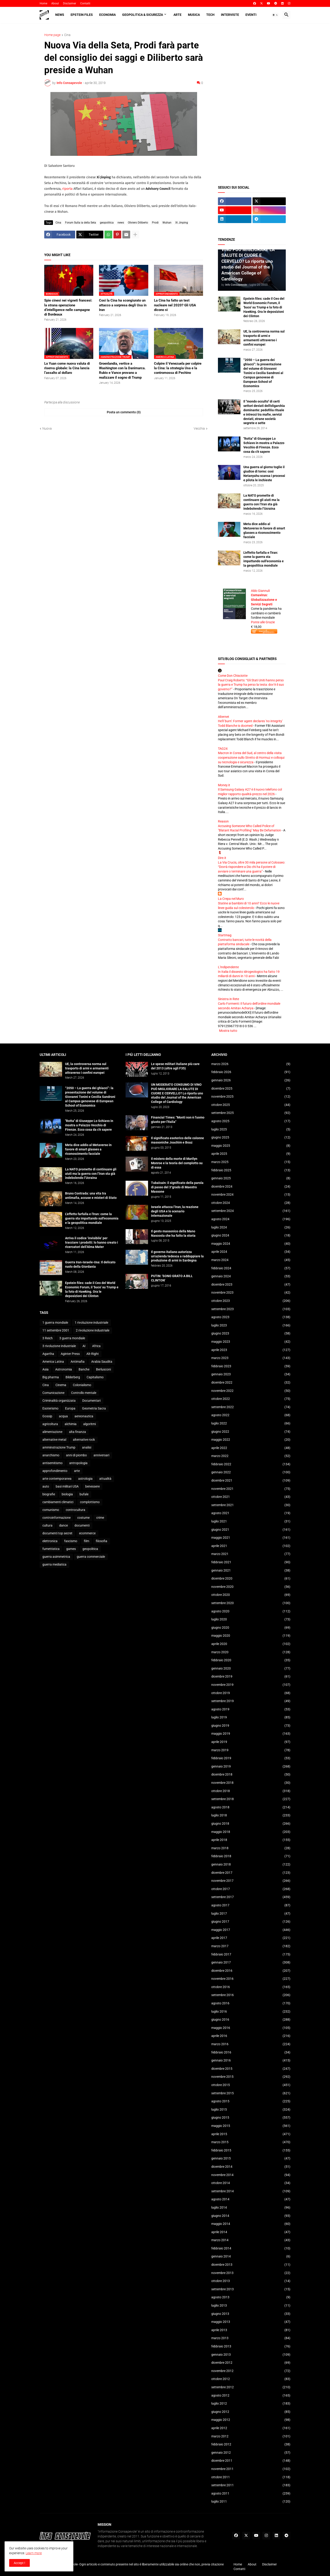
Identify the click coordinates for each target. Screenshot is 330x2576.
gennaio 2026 (250, 1080)
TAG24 (223, 748)
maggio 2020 (250, 1635)
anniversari (101, 1455)
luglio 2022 (250, 1423)
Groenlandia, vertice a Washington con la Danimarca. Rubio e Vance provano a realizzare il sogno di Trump (122, 370)
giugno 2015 (250, 2117)
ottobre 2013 (250, 2281)
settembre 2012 (250, 2387)
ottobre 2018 (250, 1791)
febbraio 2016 (250, 2052)
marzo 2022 (250, 1456)
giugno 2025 (250, 1137)
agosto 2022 (250, 1415)
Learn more (34, 2553)
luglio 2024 (250, 1227)
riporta (67, 189)
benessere (92, 1486)
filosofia (101, 1541)
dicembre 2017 (250, 1873)
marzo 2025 (250, 1162)
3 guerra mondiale (72, 1338)
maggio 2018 (250, 1832)
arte (77, 1471)
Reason (223, 821)
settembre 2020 (250, 1603)
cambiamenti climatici (57, 1502)
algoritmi (89, 1424)
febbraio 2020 (250, 1660)
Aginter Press (70, 1354)
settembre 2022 (250, 1407)
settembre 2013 (250, 2289)
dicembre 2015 (250, 2069)
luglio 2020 (250, 1619)
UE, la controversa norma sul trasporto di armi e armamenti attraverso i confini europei (264, 338)
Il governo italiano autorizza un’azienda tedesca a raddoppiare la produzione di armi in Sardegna (177, 1256)
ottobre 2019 (250, 1693)
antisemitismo (52, 1463)
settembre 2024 (250, 1211)
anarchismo (50, 1455)
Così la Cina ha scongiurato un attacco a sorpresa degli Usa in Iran (122, 305)
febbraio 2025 (250, 1170)
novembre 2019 (250, 1685)
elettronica (50, 1541)
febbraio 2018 (250, 1856)
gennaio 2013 (250, 2354)
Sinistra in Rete (228, 999)
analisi (86, 1447)
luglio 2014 (250, 2207)
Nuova (47, 428)
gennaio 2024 (250, 1276)
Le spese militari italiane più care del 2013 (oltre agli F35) (175, 1066)
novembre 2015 (250, 2077)
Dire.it (222, 858)
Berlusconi (103, 1369)
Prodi (155, 222)
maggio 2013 (250, 2322)
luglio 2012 (250, 2403)
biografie (48, 1494)
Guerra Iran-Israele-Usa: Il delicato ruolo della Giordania (90, 1264)
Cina (67, 35)
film (86, 1541)
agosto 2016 (250, 2003)
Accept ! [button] (19, 2563)
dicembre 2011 (250, 2461)
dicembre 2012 (250, 2363)
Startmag (224, 935)
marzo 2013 (250, 2338)
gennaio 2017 (250, 1962)
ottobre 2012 (250, 2379)
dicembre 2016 (250, 1971)
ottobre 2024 (250, 1203)
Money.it (224, 785)
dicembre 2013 (250, 2265)
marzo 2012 (250, 2436)
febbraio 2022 (250, 1464)
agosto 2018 (250, 1807)
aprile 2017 (250, 1938)
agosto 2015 (250, 2101)
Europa (70, 1408)
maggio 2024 (250, 1244)
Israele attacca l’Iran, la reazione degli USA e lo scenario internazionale (174, 1211)
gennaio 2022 (250, 1472)
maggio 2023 (250, 1342)
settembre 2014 (250, 2191)
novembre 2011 (250, 2469)
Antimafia (78, 1361)
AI (83, 1346)
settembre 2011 (250, 2485)
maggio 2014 (250, 2224)
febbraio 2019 (250, 1758)
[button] (275, 15)
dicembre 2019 (250, 1676)
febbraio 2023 (250, 1366)
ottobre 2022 (250, 1399)
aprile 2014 (250, 2232)
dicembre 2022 (250, 1382)
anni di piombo (76, 1455)
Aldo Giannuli (260, 591)
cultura (47, 1525)
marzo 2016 (250, 2044)
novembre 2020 (250, 1587)
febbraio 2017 (250, 1954)
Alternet (223, 717)
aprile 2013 (250, 2330)
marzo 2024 (250, 1260)
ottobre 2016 (250, 1987)
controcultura (75, 1510)
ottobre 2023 (250, 1301)
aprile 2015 (250, 2134)
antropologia (78, 1463)
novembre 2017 (250, 1881)
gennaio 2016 (250, 2060)
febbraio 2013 (250, 2346)
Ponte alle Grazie (263, 622)
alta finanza (77, 1432)
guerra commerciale (91, 1556)
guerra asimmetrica (56, 1556)
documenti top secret (57, 1533)
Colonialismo (82, 1385)
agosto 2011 (250, 2493)
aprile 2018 (250, 1840)
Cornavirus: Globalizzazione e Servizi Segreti (264, 599)
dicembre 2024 (250, 1186)
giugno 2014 (250, 2216)
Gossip (47, 1416)
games (71, 1549)
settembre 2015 (250, 2093)
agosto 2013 (250, 2297)
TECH (210, 15)
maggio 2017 (250, 1930)
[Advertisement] (252, 102)
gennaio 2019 (250, 1766)
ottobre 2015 (250, 2085)
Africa (96, 1346)
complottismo (90, 1502)
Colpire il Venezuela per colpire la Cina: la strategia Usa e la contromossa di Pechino (177, 368)
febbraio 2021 (250, 1562)
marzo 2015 (250, 2142)
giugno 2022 (250, 1431)
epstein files (82, 15)
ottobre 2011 (250, 2477)
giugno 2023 (250, 1333)
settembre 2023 (250, 1309)
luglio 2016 (250, 2011)
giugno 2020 (250, 1627)
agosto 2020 (250, 1611)
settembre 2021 (250, 1505)
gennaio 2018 (250, 1864)
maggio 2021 (250, 1538)
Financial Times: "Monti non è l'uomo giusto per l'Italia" (177, 1120)
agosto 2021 (250, 1513)
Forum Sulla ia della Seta (80, 222)
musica (194, 15)
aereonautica (83, 1416)
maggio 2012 (250, 2420)
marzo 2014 (250, 2240)
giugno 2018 (250, 1823)
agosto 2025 (250, 1121)
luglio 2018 (250, 1815)
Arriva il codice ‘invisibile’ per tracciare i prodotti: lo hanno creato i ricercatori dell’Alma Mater (91, 1242)
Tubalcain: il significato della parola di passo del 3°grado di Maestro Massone (177, 1187)
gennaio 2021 (250, 1570)
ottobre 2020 (250, 1595)
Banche (84, 1369)
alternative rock (84, 1439)
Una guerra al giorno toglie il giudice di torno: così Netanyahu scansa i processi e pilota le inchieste (264, 473)
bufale (84, 1494)
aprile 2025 (250, 1154)
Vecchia (199, 428)
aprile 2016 (250, 2036)
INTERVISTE (230, 15)
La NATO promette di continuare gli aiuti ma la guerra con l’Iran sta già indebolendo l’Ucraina (261, 502)
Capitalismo (95, 1377)
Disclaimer (69, 3)
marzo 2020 (250, 1652)
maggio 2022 (250, 1440)
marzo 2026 (250, 1064)
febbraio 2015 (250, 2150)
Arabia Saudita (101, 1361)
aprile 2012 (250, 2428)
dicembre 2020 (250, 1578)
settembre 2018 (250, 1799)
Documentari (91, 1400)
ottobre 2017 (250, 1889)
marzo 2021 (250, 1554)
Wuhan (166, 222)
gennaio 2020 (250, 1668)
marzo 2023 (250, 1358)
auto (45, 1486)
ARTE (177, 15)
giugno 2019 (250, 1725)
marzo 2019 (250, 1750)
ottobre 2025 (250, 1105)
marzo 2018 (250, 1848)
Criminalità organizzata (59, 1400)
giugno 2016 (250, 2019)
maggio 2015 (250, 2126)
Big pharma (50, 1377)
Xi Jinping (181, 222)
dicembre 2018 (250, 1774)
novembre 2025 (250, 1096)
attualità (105, 1478)
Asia (45, 1369)
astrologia (85, 1478)
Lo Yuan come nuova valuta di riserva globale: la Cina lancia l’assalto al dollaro (67, 368)
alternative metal (54, 1439)
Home (43, 3)
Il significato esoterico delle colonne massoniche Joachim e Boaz (177, 1140)
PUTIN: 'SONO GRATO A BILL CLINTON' (172, 1278)
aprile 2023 (250, 1350)
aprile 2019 (250, 1742)
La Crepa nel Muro (231, 899)
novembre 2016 (250, 1979)
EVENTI (250, 15)
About (55, 3)
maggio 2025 (250, 1146)
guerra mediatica (54, 1564)
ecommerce (87, 1533)
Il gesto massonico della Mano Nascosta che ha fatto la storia (173, 1233)
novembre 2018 (250, 1783)
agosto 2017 (250, 1905)
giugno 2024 (250, 1235)
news (121, 222)
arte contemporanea (57, 1478)
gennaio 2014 (250, 2256)
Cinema (60, 1385)
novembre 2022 (250, 1391)
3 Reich (47, 1338)
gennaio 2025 (250, 1178)
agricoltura (50, 1424)
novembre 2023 (250, 1292)
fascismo (70, 1541)
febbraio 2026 (250, 1072)
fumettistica (51, 1549)
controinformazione (56, 1517)
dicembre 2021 (250, 1480)
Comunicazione (53, 1393)
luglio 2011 (250, 2501)
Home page (52, 35)
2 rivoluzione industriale (92, 1330)
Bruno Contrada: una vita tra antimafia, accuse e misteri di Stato (91, 1196)
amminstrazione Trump (58, 1447)
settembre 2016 (250, 1995)
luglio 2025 (250, 1129)
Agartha (48, 1354)
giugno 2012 (250, 2412)
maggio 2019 (250, 1733)
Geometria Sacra (94, 1408)
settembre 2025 (250, 1113)
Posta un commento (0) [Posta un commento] (124, 412)
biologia (67, 1494)
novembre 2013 (250, 2273)
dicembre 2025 (250, 1088)
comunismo (50, 1510)
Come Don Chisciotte (233, 675)
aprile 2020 (250, 1644)
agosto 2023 (250, 1317)
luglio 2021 (250, 1521)
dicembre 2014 (250, 2167)
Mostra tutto (228, 1030)
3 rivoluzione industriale (59, 1346)
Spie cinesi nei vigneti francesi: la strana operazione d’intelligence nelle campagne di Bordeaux (68, 307)
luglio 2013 (250, 2305)
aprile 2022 (250, 1448)
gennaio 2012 (250, 2452)
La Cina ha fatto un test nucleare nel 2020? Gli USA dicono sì (175, 305)
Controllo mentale (83, 1393)
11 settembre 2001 (55, 1330)
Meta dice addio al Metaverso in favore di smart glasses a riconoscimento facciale (264, 530)
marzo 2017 (250, 1946)
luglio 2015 (250, 2109)
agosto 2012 (250, 2395)
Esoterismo (50, 1408)
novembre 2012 (250, 2371)
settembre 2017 (250, 1897)
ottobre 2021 (250, 1497)
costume (83, 1517)
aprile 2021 (250, 1546)
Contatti (85, 3)
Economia (107, 15)
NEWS (59, 15)
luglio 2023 (250, 1325)
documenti (82, 1525)
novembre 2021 (250, 1489)
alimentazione (52, 1432)
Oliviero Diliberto (138, 222)
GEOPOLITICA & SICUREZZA (142, 15)
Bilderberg (73, 1377)
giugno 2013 (250, 2314)
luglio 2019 (250, 1717)
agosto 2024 (250, 1219)
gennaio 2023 (250, 1374)
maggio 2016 (250, 2028)
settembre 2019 (250, 1701)
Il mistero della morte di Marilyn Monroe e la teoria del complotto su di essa (177, 1163)
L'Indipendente (228, 967)
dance (63, 1525)
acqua (63, 1416)
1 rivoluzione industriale (91, 1322)
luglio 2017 (250, 1913)
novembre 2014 (250, 2175)
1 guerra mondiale (55, 1322)
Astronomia (63, 1369)
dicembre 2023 (250, 1284)
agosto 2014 (250, 2199)
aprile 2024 (250, 1252)
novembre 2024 (250, 1194)
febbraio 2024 (250, 1268)
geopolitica (107, 222)
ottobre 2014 (250, 2183)
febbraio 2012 (250, 2444)
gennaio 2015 (250, 2158)
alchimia (71, 1424)
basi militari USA (67, 1486)
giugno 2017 (250, 1921)
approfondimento (54, 1471)
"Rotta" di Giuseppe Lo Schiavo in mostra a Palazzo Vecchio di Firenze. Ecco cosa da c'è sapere (263, 445)
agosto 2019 (250, 1709)
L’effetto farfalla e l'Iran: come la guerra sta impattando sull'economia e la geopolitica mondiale (263, 559)
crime (100, 1517)
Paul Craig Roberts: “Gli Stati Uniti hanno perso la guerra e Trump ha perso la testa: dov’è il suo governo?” (251, 684)
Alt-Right (92, 1354)
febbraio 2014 (250, 2248)
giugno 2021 (250, 1529)
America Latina (53, 1361)
